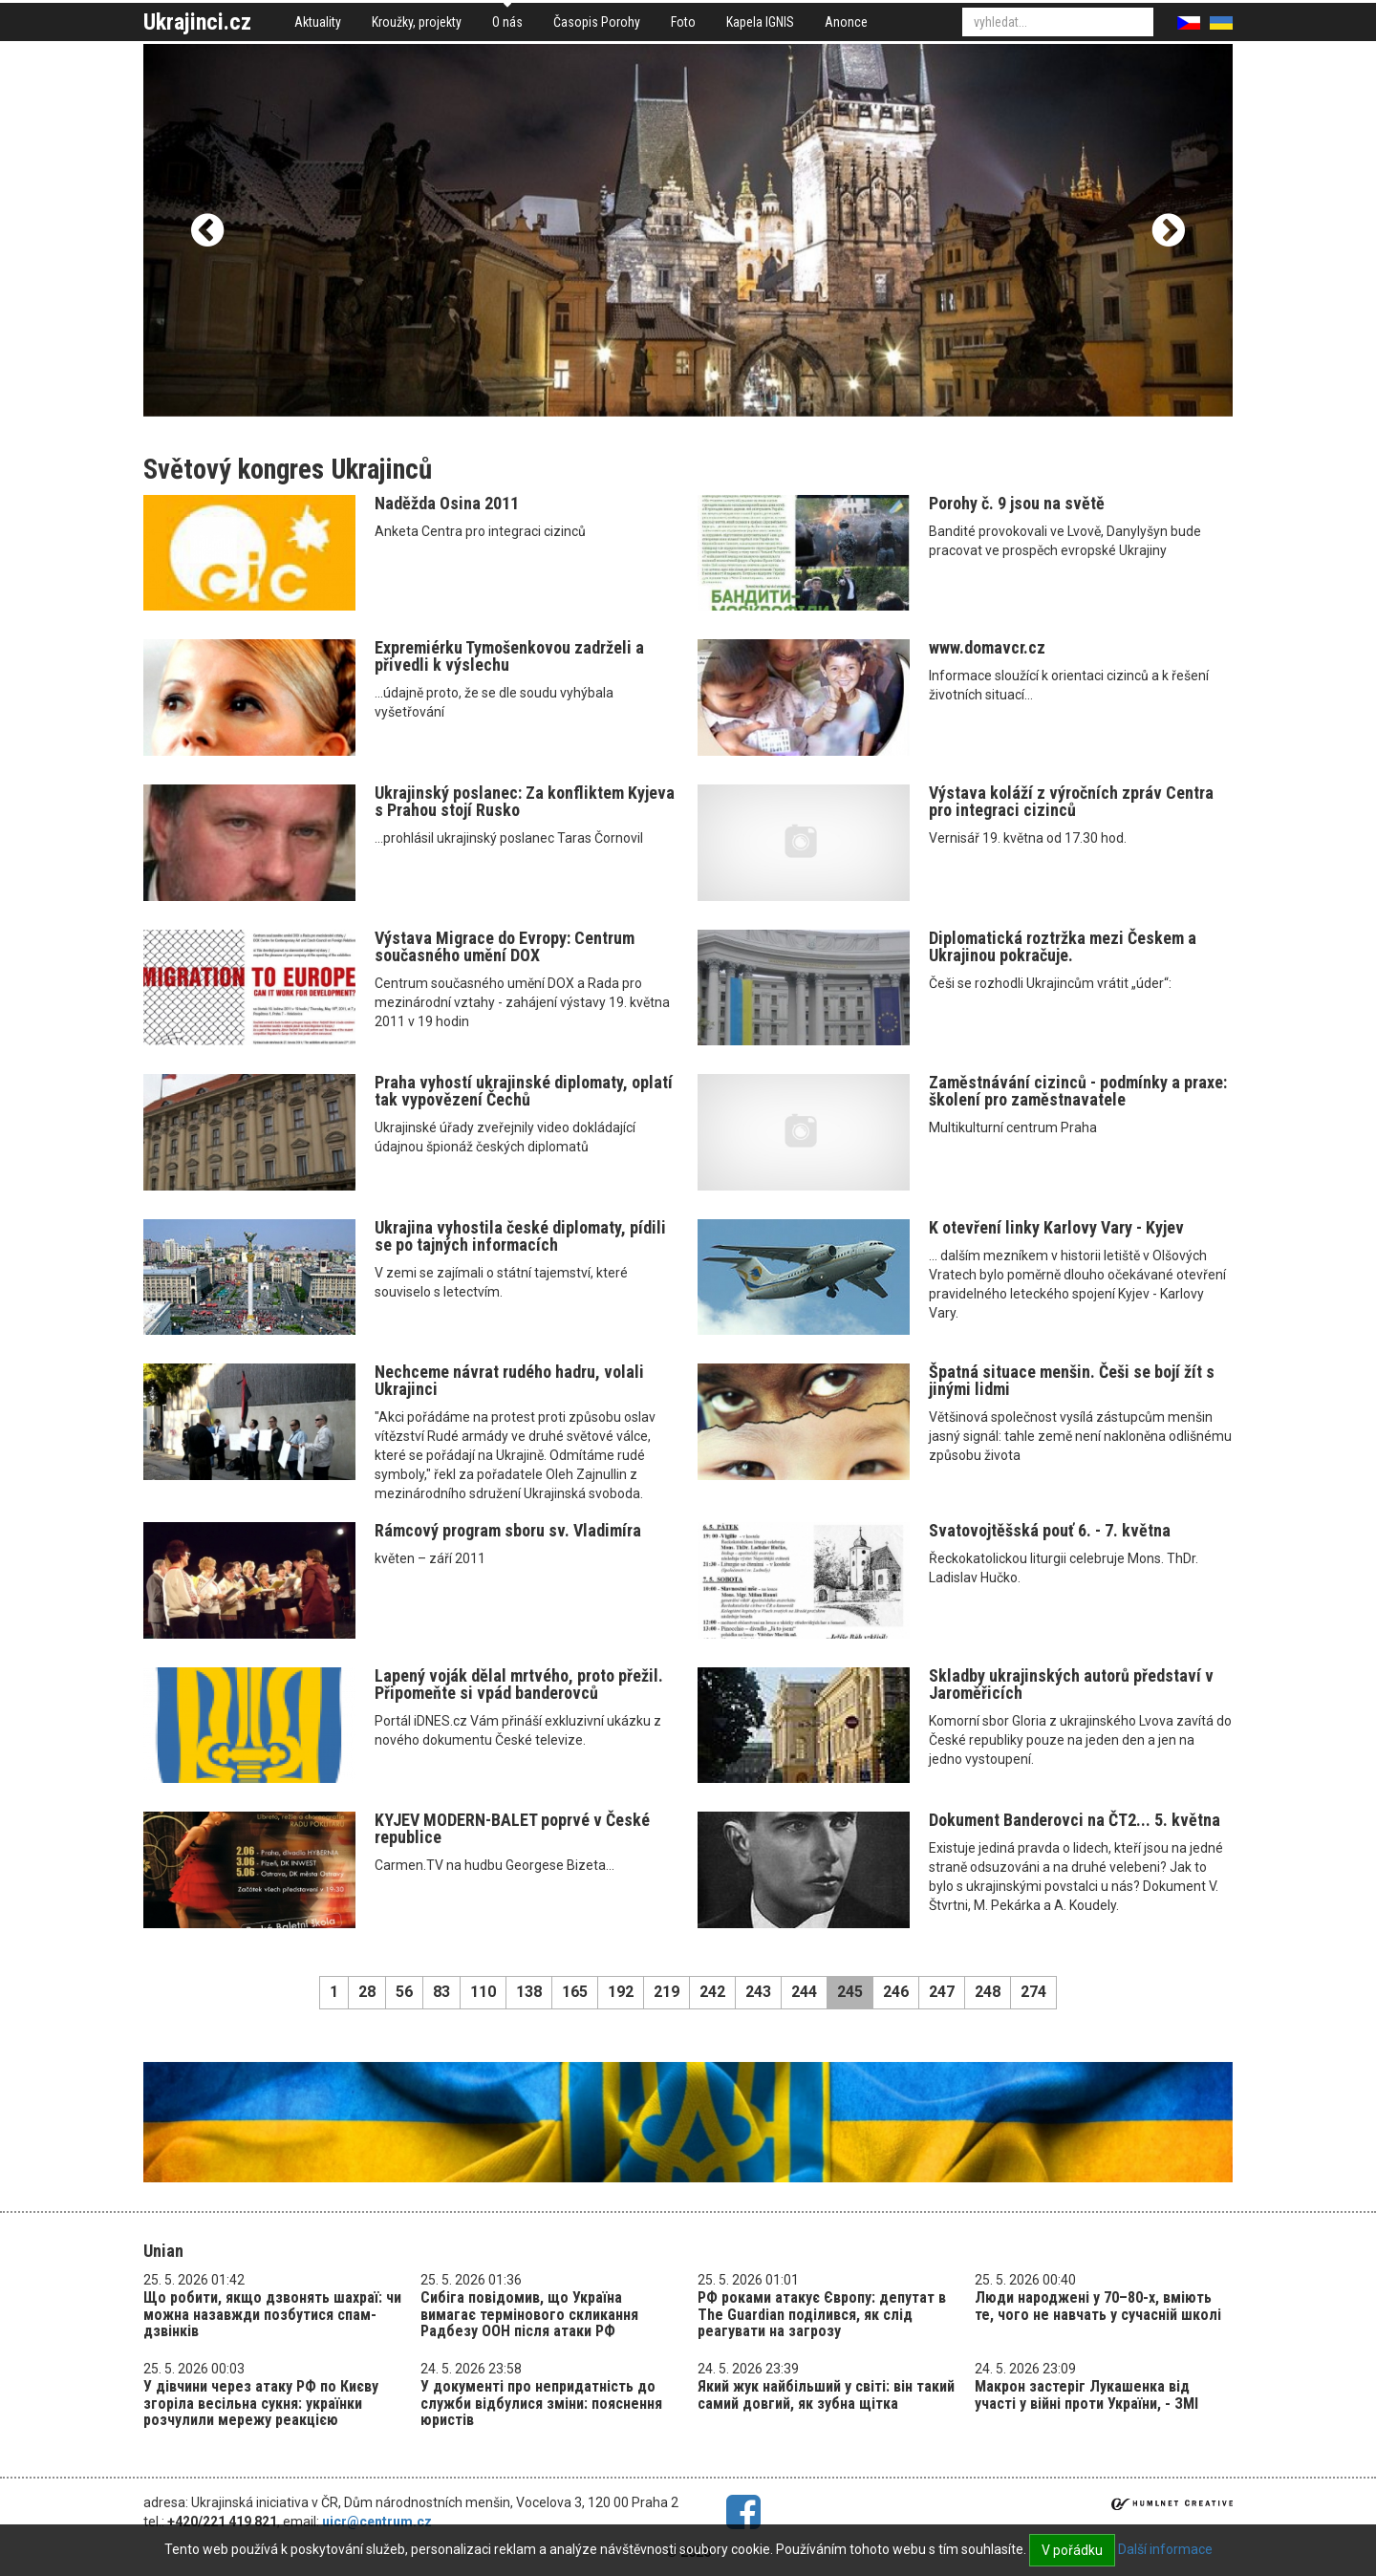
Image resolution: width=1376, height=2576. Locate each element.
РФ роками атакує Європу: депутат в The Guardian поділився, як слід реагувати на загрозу (822, 2314)
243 (758, 1992)
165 (575, 1992)
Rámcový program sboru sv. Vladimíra (508, 1530)
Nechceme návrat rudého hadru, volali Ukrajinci (509, 1380)
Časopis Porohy (596, 22)
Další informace (1165, 2549)
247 (942, 1992)
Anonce (846, 22)
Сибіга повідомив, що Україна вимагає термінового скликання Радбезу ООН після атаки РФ (529, 2314)
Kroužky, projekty (417, 22)
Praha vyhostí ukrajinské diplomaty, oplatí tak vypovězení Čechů (524, 1090)
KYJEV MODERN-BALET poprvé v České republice (512, 1828)
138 (529, 1992)
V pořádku (1072, 2550)
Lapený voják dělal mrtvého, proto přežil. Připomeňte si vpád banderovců (519, 1684)
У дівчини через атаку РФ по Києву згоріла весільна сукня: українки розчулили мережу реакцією (260, 2403)
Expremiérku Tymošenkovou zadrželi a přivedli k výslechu (509, 656)
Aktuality (317, 22)
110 (483, 1992)
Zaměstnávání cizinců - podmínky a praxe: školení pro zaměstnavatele (1078, 1090)
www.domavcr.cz (987, 647)
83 (441, 1992)
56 (404, 1992)
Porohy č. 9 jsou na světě (1017, 503)
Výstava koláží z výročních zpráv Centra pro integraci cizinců (1071, 801)
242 (712, 1992)
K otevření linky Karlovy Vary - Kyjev (1056, 1227)
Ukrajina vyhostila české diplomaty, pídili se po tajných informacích (520, 1236)
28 (367, 1992)
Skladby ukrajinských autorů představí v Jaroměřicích (1071, 1684)
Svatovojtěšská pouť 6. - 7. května (1050, 1530)
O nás (507, 22)
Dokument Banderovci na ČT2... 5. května (1074, 1820)
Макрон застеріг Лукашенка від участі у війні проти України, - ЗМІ (1086, 2395)
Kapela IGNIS (760, 22)
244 (804, 1992)
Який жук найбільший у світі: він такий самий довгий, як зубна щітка (826, 2395)
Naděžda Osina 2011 (447, 503)
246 (896, 1992)
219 (666, 1992)
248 (987, 1992)
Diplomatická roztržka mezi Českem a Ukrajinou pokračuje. (1062, 946)
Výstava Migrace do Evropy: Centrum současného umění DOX (504, 946)
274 (1033, 1992)
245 (850, 1992)
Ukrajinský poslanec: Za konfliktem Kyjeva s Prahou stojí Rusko (525, 801)
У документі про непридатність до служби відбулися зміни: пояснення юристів (541, 2403)
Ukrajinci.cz (197, 22)
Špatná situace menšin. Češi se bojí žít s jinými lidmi (1072, 1380)
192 (621, 1992)
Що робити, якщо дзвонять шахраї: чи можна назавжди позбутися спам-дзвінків (272, 2314)
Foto (683, 22)
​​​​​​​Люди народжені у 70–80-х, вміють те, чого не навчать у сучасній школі (1098, 2306)
